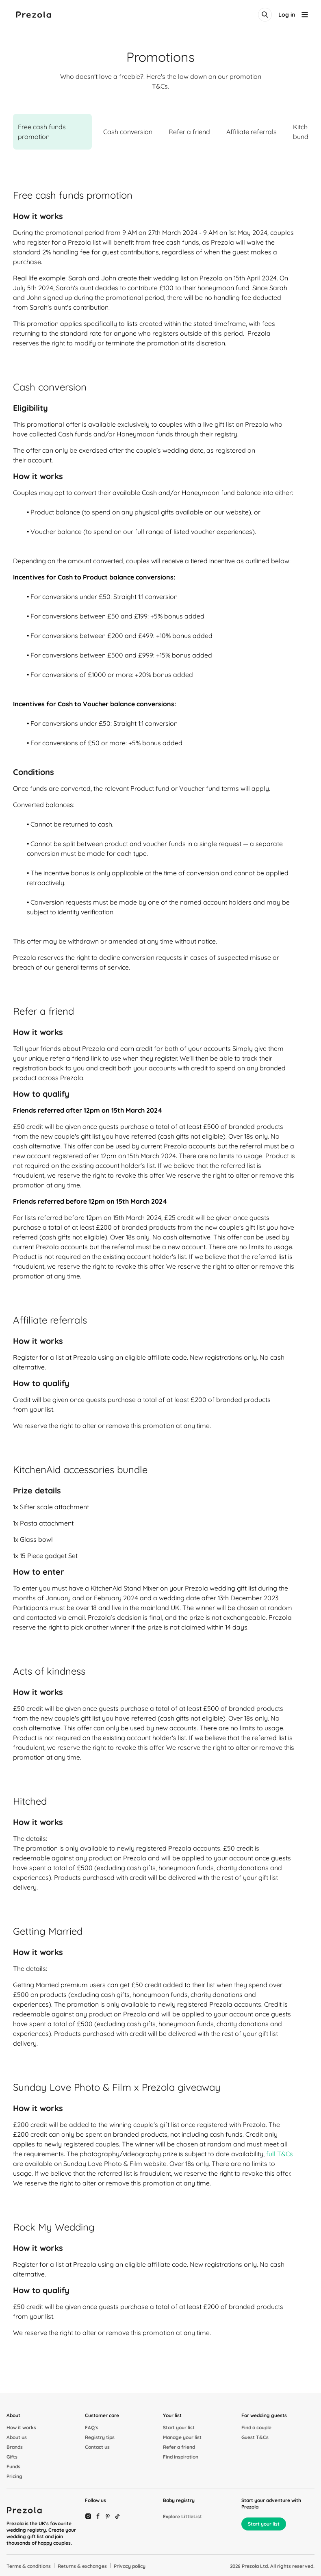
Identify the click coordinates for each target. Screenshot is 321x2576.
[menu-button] (304, 14)
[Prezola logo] (33, 14)
